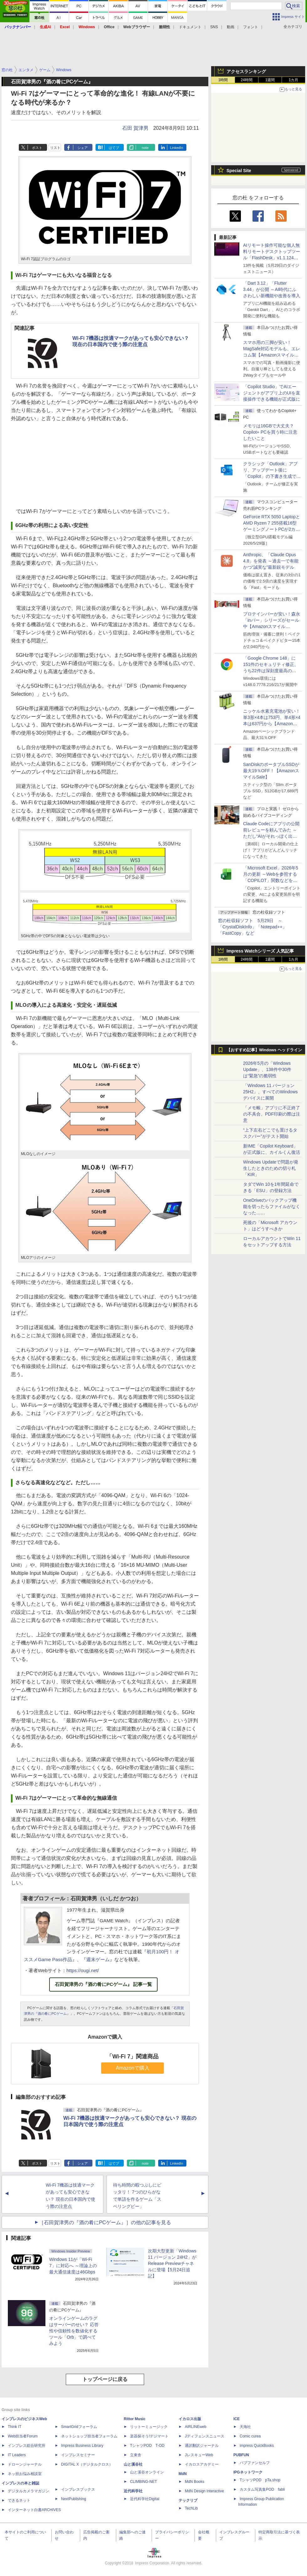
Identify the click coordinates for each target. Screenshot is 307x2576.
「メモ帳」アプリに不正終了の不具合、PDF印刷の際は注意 (271, 1114)
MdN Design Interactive (204, 2491)
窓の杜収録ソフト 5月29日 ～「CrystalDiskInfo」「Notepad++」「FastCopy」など (252, 927)
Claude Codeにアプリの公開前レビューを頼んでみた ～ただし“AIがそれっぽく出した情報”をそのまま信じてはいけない (271, 836)
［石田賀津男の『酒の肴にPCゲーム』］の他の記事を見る (105, 2222)
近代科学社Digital (144, 2499)
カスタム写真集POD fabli (262, 2489)
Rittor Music (134, 2419)
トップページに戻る (104, 2379)
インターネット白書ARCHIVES (34, 2510)
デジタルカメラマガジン (28, 2491)
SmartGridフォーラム (79, 2427)
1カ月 (294, 80)
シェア (82, 148)
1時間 (223, 80)
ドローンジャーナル (25, 2464)
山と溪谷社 (133, 2464)
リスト (55, 148)
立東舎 (135, 2455)
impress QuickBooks (257, 2445)
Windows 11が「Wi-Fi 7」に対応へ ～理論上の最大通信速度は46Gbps (73, 2265)
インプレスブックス (78, 2489)
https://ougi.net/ (82, 1970)
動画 (230, 27)
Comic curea (250, 2436)
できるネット (19, 2500)
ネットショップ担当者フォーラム (89, 2436)
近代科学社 (133, 2491)
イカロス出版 (190, 2419)
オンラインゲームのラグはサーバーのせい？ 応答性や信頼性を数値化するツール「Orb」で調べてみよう (74, 2331)
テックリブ (188, 2500)
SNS (214, 27)
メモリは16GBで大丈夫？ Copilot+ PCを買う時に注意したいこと (270, 432)
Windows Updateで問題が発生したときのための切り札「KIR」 (270, 1168)
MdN (183, 2474)
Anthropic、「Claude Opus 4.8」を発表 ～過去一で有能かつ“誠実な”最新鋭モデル (271, 561)
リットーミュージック (149, 2427)
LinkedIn (176, 148)
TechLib (191, 2508)
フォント (250, 27)
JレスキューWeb (199, 2455)
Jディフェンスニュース (204, 2436)
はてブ (114, 148)
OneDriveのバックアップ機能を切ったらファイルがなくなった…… (271, 1206)
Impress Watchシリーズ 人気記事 (260, 950)
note (145, 148)
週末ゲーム (98, 1959)
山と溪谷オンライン (147, 2472)
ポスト (37, 148)
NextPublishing (73, 2499)
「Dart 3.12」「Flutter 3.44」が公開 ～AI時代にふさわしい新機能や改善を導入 (271, 289)
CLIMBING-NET (143, 2481)
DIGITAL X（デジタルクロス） (87, 2464)
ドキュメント (190, 27)
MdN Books (194, 2481)
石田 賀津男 (135, 128)
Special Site (238, 170)
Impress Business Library (82, 2445)
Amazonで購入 (132, 2068)
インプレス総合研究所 (26, 2445)
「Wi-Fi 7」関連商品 (133, 2056)
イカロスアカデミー (202, 2464)
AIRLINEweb (195, 2427)
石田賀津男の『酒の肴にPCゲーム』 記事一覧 (103, 1984)
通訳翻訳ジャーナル (202, 2445)
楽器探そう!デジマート (149, 2436)
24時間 (246, 80)
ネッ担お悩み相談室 (25, 2474)
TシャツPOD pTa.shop (260, 2480)
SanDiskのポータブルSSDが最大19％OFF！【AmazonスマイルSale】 (271, 770)
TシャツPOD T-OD (147, 2445)
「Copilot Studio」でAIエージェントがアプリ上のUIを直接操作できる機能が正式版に (271, 393)
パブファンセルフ (255, 2463)
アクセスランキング (246, 71)
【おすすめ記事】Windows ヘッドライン (264, 1050)
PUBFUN (241, 2455)
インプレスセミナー (78, 2455)
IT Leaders (17, 2455)
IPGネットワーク (248, 2472)
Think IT (14, 2427)
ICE (236, 2419)
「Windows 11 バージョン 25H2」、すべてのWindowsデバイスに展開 (270, 1092)
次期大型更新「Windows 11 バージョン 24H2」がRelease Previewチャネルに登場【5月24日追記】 (172, 2263)
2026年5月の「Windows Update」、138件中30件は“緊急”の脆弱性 (267, 1069)
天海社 (245, 2427)
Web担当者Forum (23, 2436)
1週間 (270, 80)
